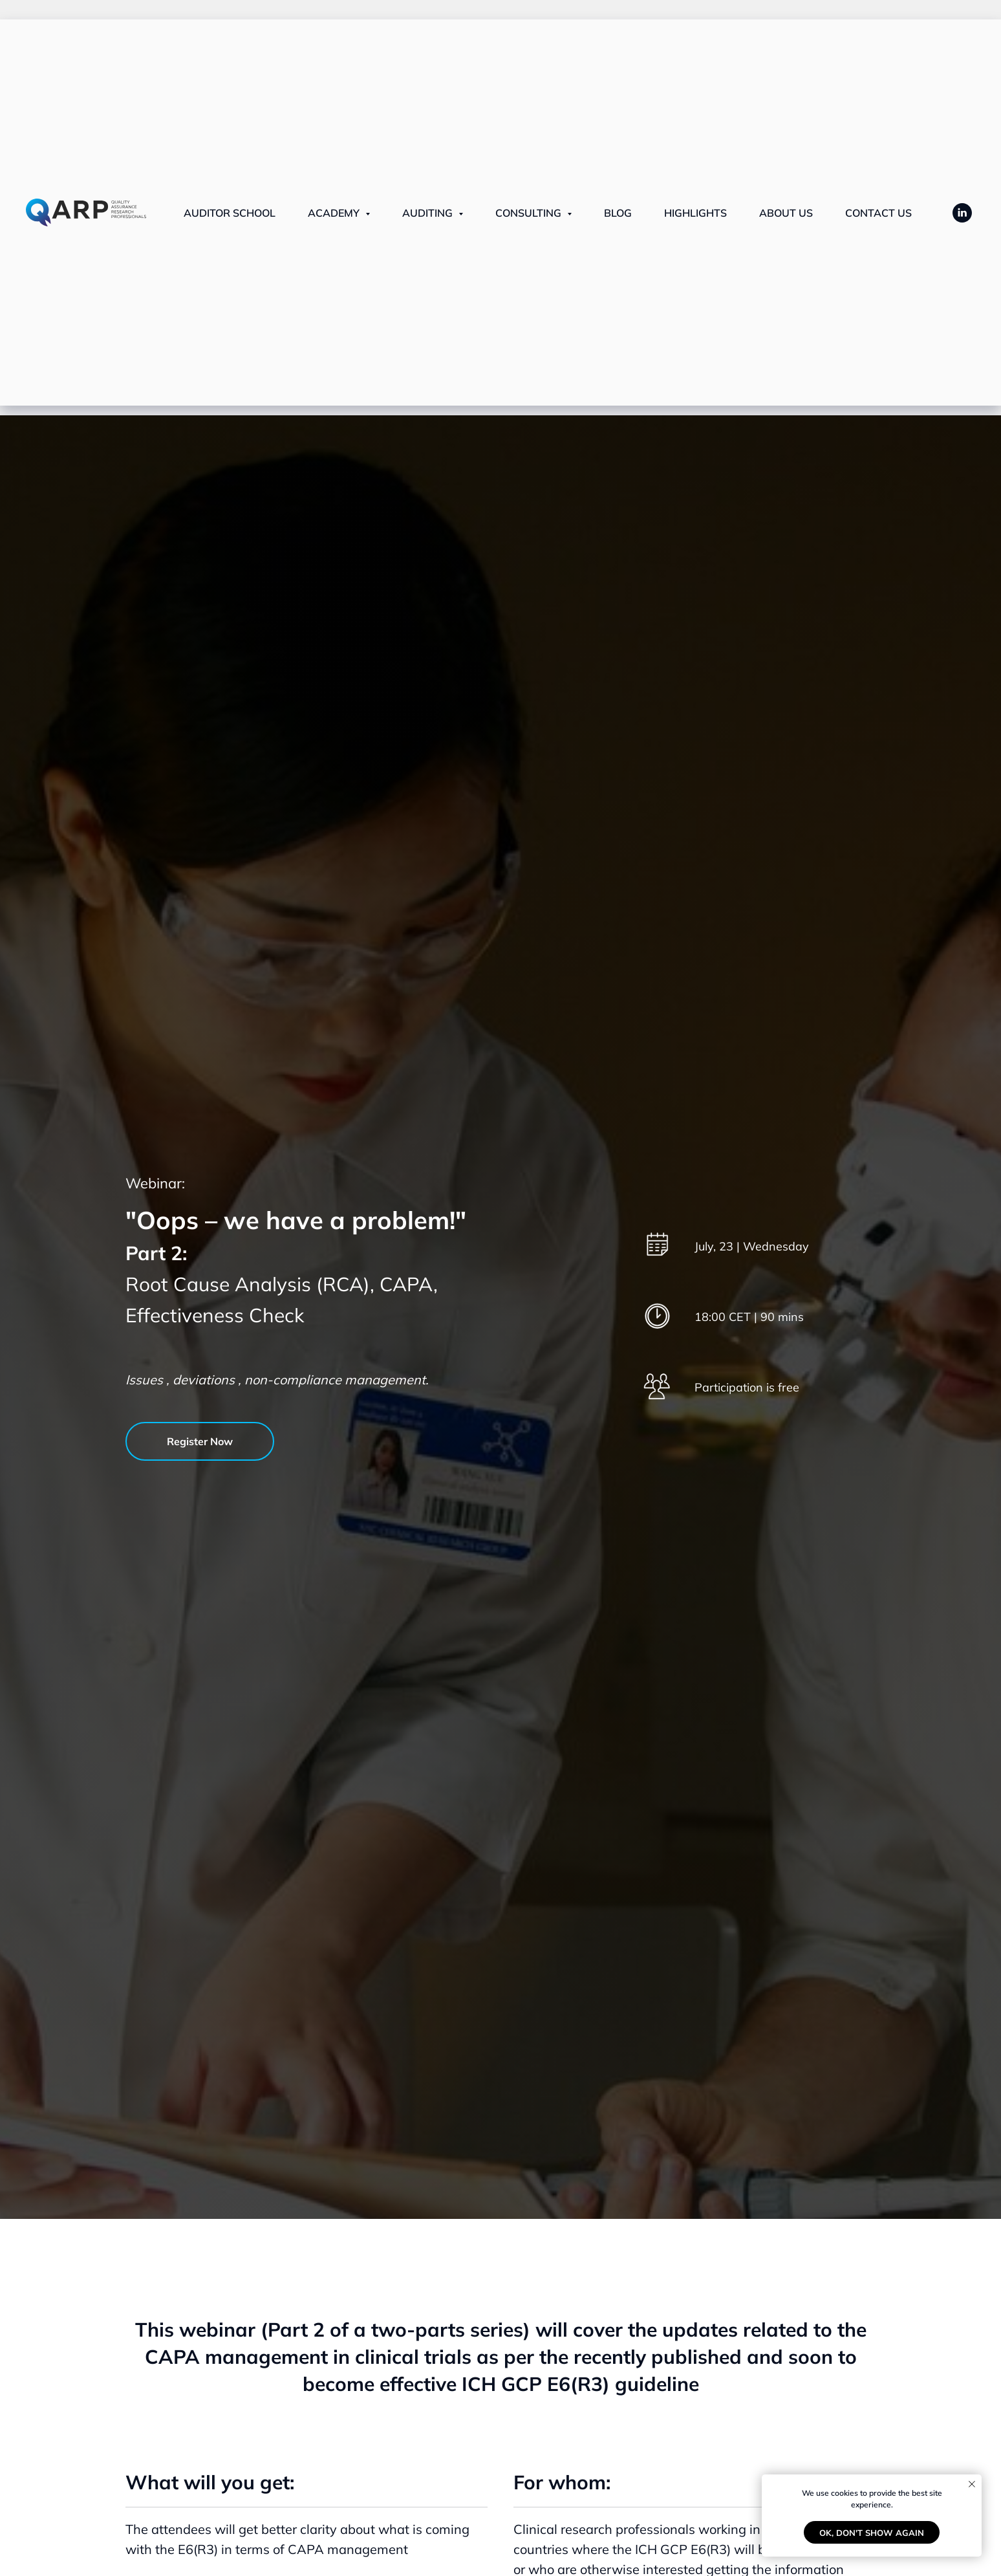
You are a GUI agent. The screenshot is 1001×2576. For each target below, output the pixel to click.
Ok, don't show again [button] (871, 2532)
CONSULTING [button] (529, 212)
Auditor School (229, 212)
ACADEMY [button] (335, 212)
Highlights (695, 212)
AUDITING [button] (428, 212)
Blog (618, 212)
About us (786, 212)
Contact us (878, 212)
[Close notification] (971, 2484)
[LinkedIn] (962, 213)
